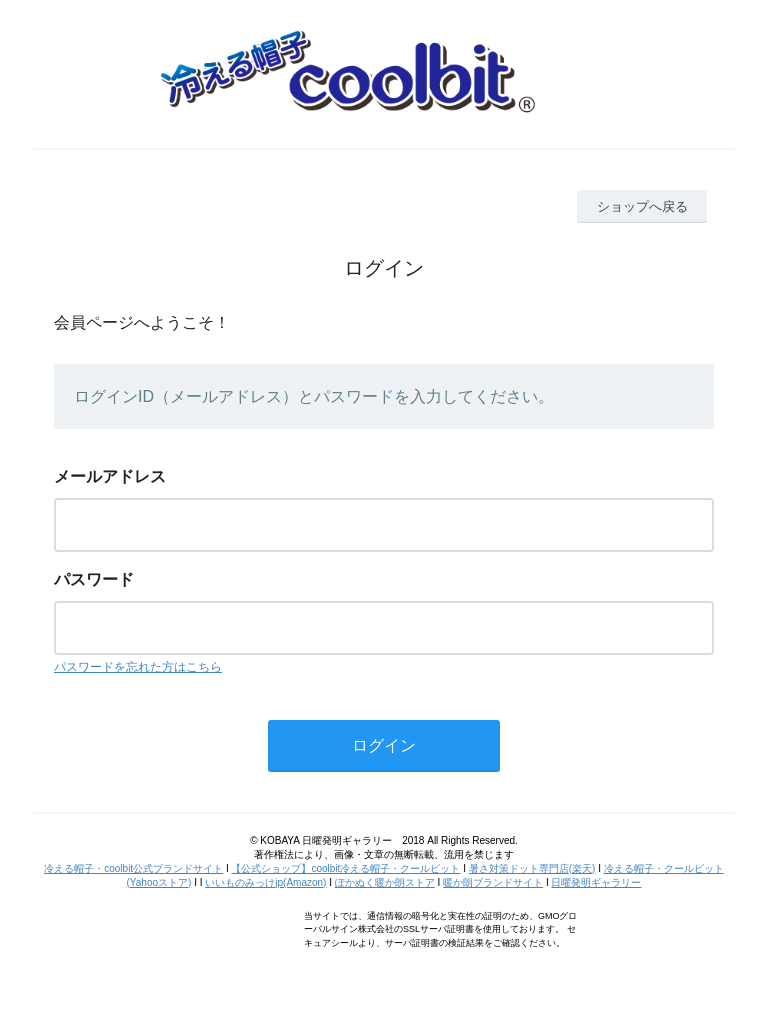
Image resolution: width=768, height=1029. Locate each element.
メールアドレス (110, 476)
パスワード (94, 579)
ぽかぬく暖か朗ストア (385, 882)
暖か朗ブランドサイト (493, 882)
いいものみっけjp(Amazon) (265, 882)
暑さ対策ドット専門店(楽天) (532, 868)
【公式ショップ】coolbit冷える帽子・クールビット (345, 868)
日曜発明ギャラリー (596, 882)
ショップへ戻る (642, 206)
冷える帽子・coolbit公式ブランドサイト (133, 868)
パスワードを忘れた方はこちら (138, 667)
